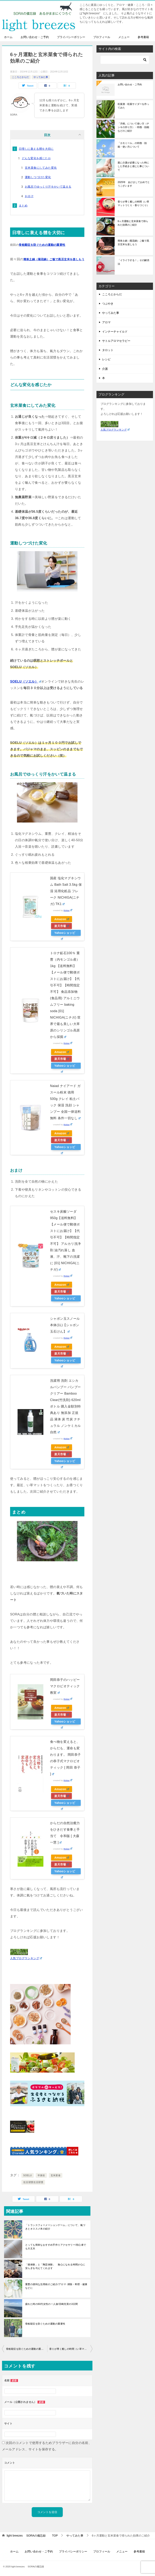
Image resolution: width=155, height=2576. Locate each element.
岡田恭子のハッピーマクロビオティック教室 (65, 1686)
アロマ (106, 322)
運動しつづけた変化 (38, 177)
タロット (107, 350)
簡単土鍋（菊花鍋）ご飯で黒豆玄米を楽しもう (133, 242)
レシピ (106, 359)
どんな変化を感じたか (36, 158)
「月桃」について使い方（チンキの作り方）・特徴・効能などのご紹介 (133, 127)
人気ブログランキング (26, 1958)
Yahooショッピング (65, 933)
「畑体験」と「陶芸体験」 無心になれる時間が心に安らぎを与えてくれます (55, 2266)
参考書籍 (143, 37)
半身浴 (41, 2175)
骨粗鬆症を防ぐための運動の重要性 (45, 2323)
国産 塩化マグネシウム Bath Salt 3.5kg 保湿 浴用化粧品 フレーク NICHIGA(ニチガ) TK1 (66, 891)
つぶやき (107, 303)
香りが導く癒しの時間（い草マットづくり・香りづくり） (70, 2349)
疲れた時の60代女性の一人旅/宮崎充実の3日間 (51, 2304)
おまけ (29, 196)
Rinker (68, 910)
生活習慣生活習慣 (33, 2182)
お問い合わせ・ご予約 (35, 37)
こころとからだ (20, 77)
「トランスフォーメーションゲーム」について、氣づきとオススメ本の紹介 (55, 2227)
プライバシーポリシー (71, 37)
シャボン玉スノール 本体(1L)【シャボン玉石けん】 (65, 1325)
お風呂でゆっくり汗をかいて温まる (48, 186)
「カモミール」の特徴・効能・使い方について (132, 145)
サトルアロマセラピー (116, 340)
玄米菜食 (56, 2175)
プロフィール (101, 37)
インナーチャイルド (115, 331)
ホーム (8, 37)
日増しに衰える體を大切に (36, 148)
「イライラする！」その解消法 (133, 262)
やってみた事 (41, 77)
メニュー (124, 37)
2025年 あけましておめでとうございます (134, 184)
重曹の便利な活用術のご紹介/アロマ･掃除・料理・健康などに (56, 2286)
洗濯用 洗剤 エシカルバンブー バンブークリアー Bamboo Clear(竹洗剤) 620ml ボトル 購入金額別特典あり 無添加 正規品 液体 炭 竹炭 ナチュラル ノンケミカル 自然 (65, 1406)
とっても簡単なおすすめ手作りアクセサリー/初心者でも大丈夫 (55, 2246)
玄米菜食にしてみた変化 (41, 167)
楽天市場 (62, 926)
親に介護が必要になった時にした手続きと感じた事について (133, 166)
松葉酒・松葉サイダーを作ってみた (133, 106)
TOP (32, 2535)
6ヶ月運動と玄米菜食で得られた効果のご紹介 (133, 223)
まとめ (23, 205)
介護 (105, 368)
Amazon (62, 919)
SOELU (27, 2175)
